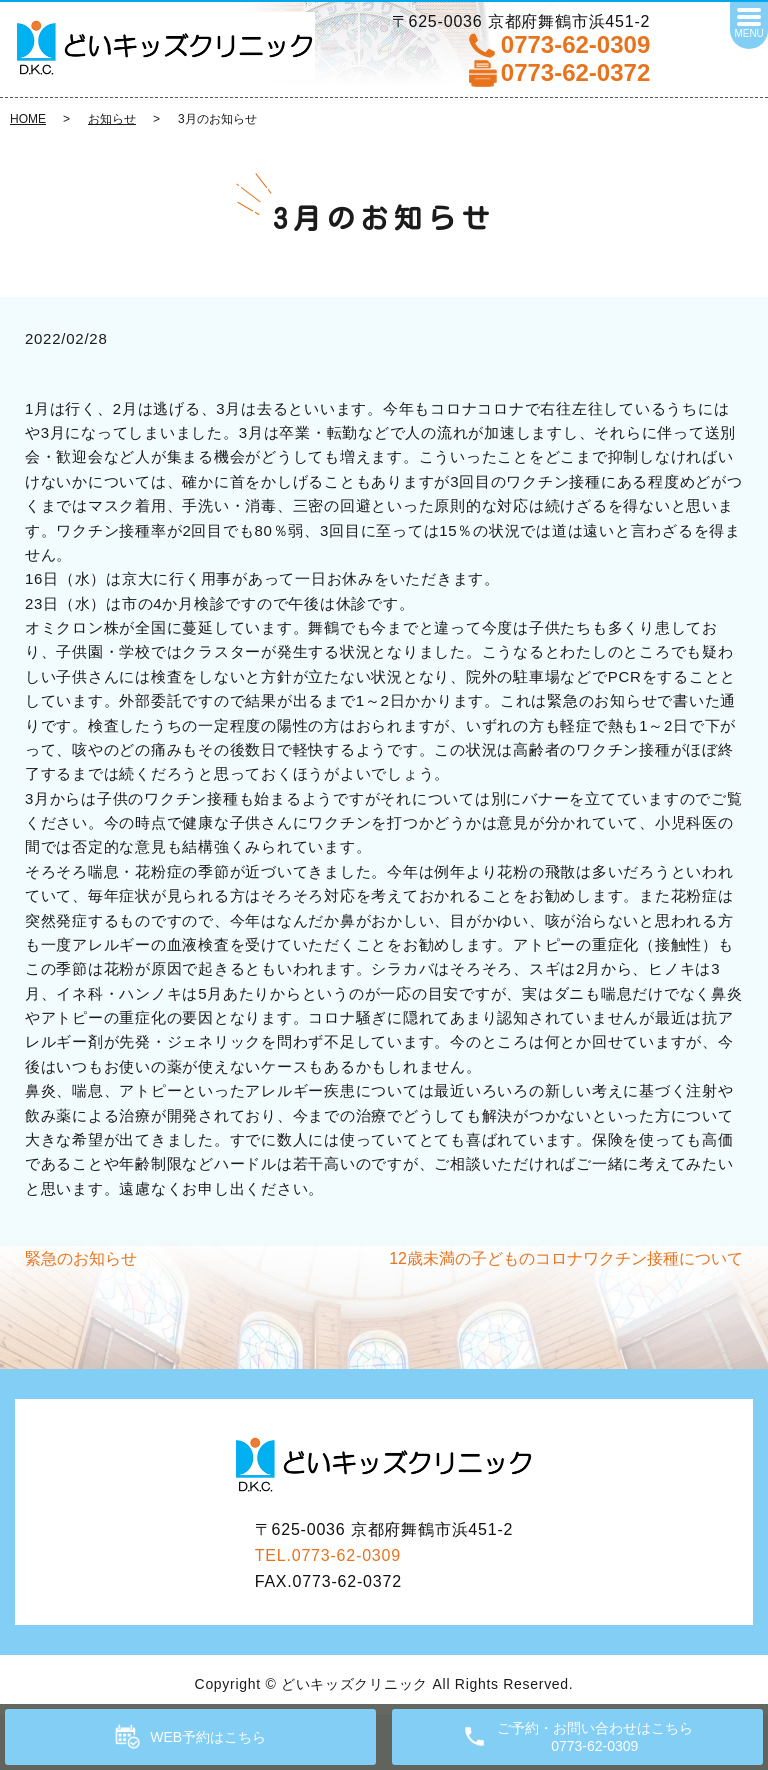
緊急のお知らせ (81, 1258)
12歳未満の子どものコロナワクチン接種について (566, 1258)
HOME (28, 119)
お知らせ (112, 119)
